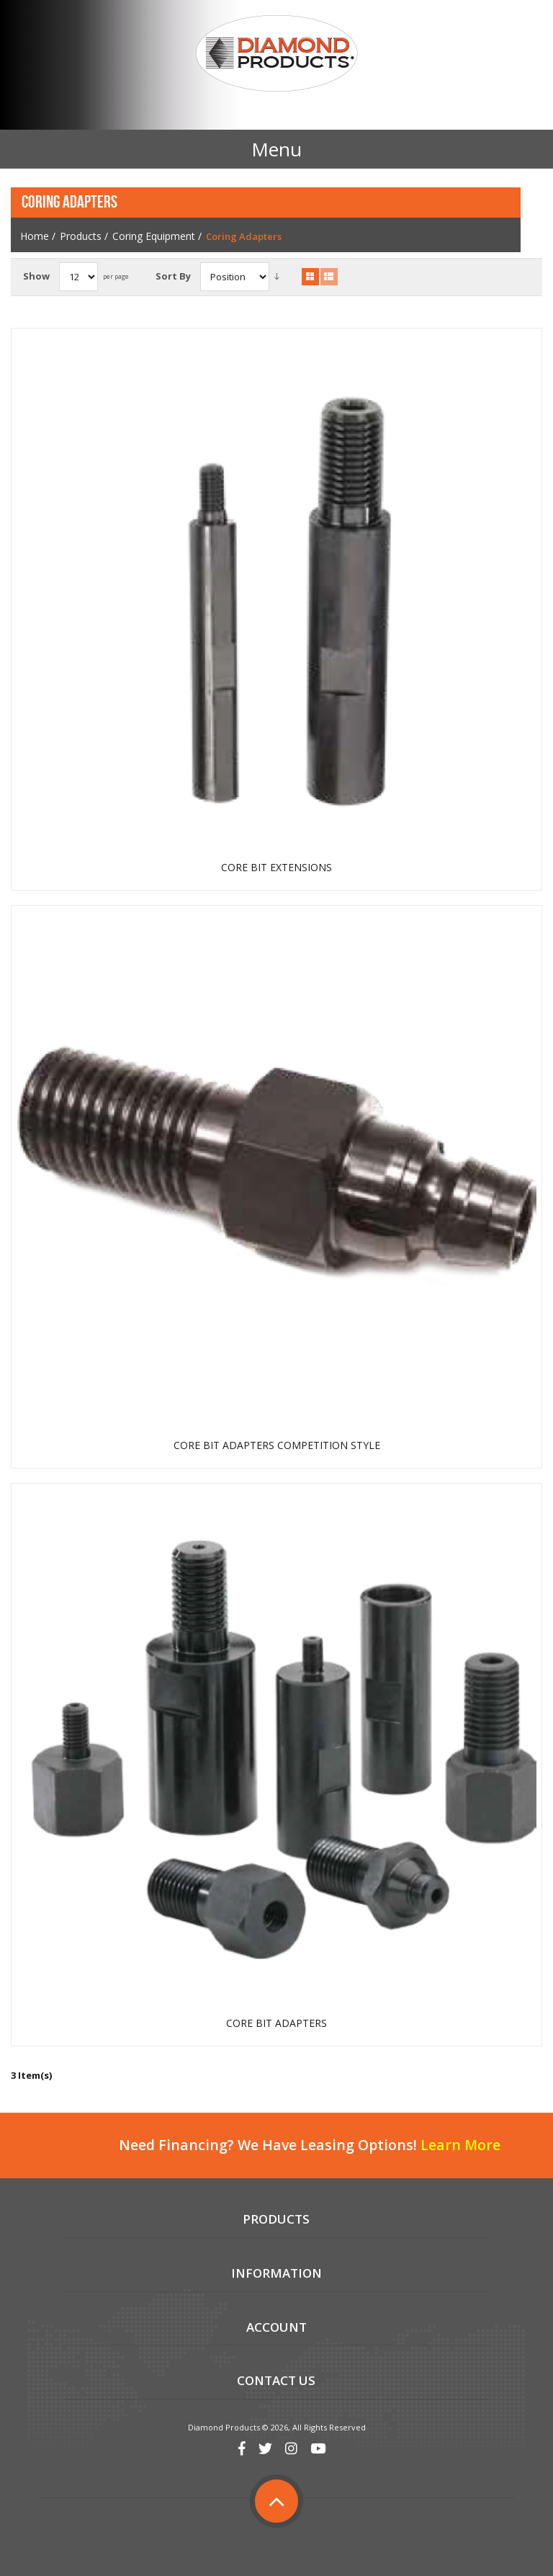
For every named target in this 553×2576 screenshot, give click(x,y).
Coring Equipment (153, 236)
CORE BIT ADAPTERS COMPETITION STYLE (277, 1445)
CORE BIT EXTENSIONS (276, 867)
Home (34, 236)
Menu (276, 149)
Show (36, 275)
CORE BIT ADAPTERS (276, 2023)
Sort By (173, 275)
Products (81, 236)
